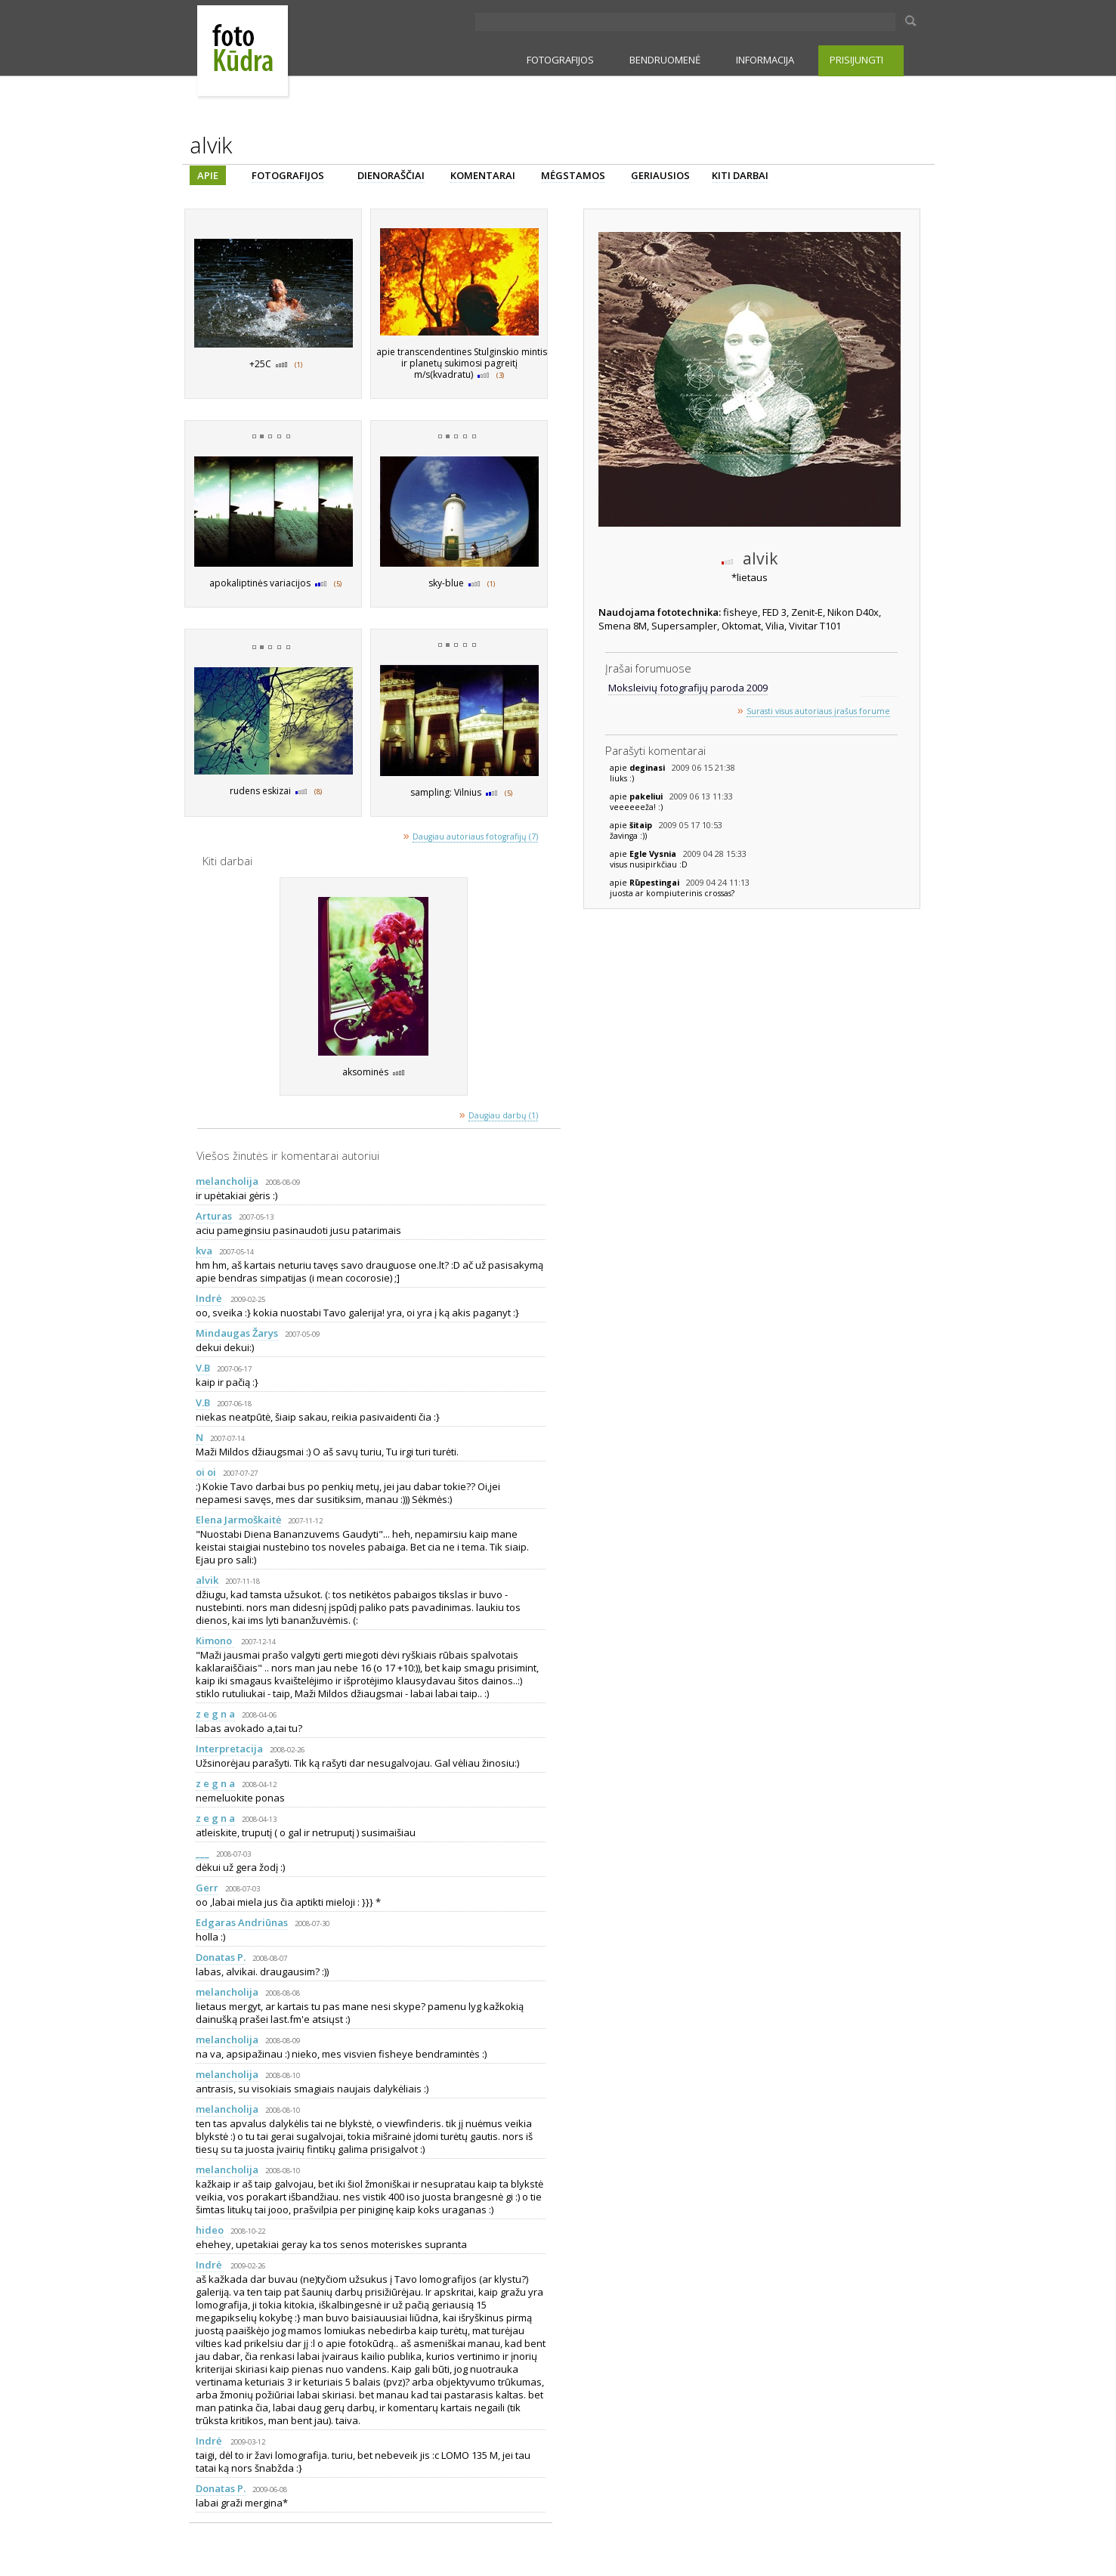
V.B (203, 1368)
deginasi (648, 767)
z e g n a (215, 1714)
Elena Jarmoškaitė (238, 1519)
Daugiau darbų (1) (503, 1115)
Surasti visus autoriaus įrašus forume (818, 711)
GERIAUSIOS (660, 175)
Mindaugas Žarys (237, 1333)
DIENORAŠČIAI (391, 175)
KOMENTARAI (482, 175)
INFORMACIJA (765, 59)
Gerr (207, 1887)
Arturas (214, 1216)
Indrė (210, 1298)
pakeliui (647, 796)
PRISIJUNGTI (856, 59)
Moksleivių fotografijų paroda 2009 (688, 687)
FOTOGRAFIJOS (560, 59)
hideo (210, 2230)
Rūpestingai (655, 882)
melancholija (227, 1181)
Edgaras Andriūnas (242, 1922)
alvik (207, 1580)
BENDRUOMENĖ (664, 59)
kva (204, 1250)
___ (202, 1853)
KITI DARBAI (740, 175)
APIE (207, 175)
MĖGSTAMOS (573, 175)
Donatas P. (221, 1957)
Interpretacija (229, 1748)
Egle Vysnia (654, 854)
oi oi (206, 1472)
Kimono (215, 1640)
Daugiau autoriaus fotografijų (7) (475, 836)
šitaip (641, 825)
